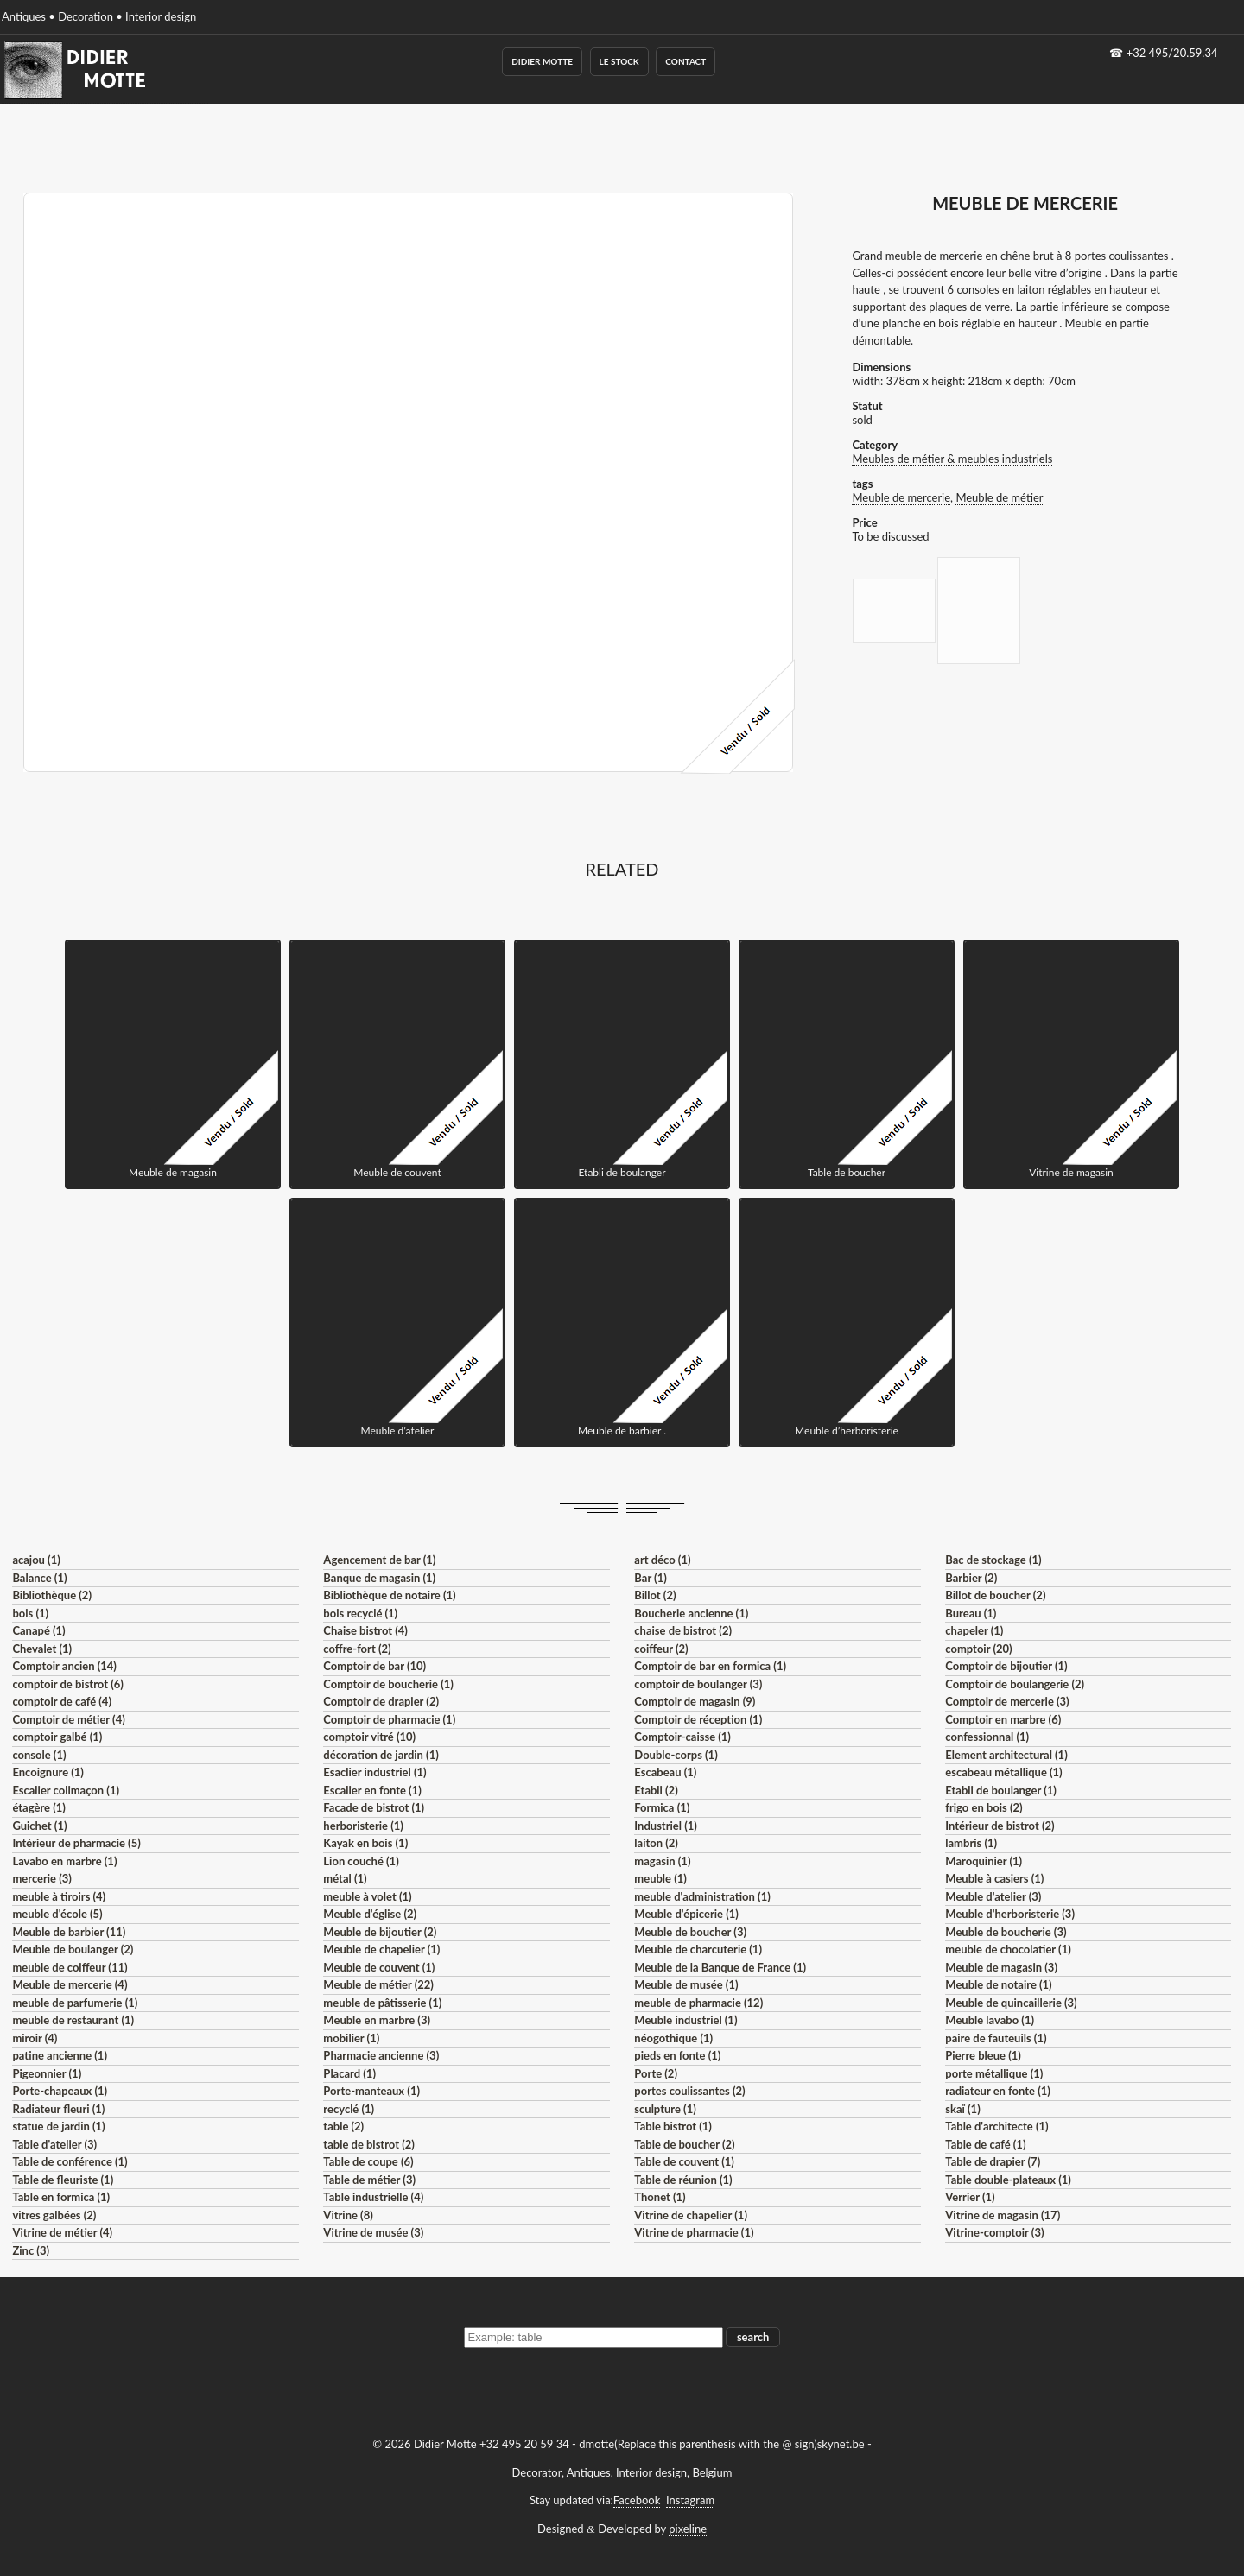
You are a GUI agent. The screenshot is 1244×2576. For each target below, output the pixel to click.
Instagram (690, 2500)
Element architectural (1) (1006, 1755)
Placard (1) (349, 2073)
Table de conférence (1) (69, 2161)
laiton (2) (656, 1843)
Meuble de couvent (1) (379, 1967)
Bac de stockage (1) (993, 1559)
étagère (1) (38, 1807)
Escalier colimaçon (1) (65, 1790)
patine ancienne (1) (59, 2055)
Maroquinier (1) (983, 1861)
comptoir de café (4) (61, 1701)
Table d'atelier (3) (54, 2144)
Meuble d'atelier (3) (993, 1896)
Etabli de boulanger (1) (1001, 1790)
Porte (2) (655, 2073)
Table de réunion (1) (683, 2180)
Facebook (636, 2500)
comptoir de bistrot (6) (67, 1684)
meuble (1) (660, 1878)
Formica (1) (661, 1807)
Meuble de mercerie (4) (69, 1984)
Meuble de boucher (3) (690, 1932)
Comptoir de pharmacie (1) (389, 1719)
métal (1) (344, 1878)
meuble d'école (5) (57, 1914)
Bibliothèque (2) (52, 1595)
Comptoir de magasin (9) (694, 1701)
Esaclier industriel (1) (374, 1772)
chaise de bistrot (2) (683, 1630)
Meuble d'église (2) (369, 1914)
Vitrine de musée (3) (373, 2232)
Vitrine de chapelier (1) (690, 2215)
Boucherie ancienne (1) (691, 1613)
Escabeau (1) (665, 1772)
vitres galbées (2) (54, 2215)
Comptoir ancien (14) (64, 1666)
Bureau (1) (970, 1613)
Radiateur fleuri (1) (58, 2109)
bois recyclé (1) (360, 1613)
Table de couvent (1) (684, 2161)
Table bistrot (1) (673, 2126)
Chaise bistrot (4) (365, 1630)
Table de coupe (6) (368, 2161)
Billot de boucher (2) (995, 1595)
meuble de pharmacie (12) (698, 2003)
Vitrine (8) (347, 2215)
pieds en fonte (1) (677, 2055)
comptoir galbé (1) (57, 1737)
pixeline (688, 2528)
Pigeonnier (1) (46, 2073)
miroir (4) (34, 2038)
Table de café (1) (985, 2144)
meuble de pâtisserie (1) (382, 2003)
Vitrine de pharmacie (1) (693, 2232)
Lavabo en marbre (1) (64, 1861)
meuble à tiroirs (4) (58, 1896)
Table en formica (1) (61, 2197)
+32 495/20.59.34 (1172, 53)
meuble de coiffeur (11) (69, 1967)
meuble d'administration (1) (702, 1896)
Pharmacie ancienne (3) (381, 2055)
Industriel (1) (665, 1825)
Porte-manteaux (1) (371, 2091)
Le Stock (619, 61)
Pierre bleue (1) (983, 2055)
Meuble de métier (999, 497)
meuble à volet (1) (367, 1896)
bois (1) (30, 1613)
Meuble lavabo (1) (989, 2020)
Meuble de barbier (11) (68, 1932)
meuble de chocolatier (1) (1008, 1949)
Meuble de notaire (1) (998, 1984)
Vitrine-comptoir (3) (994, 2232)
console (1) (39, 1755)
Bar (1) (650, 1578)
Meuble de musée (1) (686, 1984)
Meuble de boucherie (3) (1005, 1932)
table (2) (343, 2126)
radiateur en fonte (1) (997, 2091)
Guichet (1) (39, 1825)
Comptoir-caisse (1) (682, 1737)
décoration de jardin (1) (380, 1755)
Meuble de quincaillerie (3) (1010, 2003)
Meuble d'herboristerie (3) (1010, 1914)
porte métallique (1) (994, 2073)
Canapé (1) (38, 1630)
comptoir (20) (978, 1648)
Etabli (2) (655, 1790)
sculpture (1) (664, 2109)
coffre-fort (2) (356, 1648)
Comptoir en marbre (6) (1003, 1719)
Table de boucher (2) (684, 2144)
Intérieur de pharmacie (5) (76, 1843)
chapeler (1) (974, 1630)
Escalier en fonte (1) (372, 1790)
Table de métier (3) (369, 2180)
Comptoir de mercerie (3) (1007, 1701)
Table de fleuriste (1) (62, 2180)
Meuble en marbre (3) (376, 2020)
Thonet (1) (659, 2197)
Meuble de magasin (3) (1001, 1967)
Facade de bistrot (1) (373, 1807)
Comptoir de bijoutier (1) (1006, 1666)
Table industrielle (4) (373, 2197)
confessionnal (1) (987, 1737)
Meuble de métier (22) (378, 1984)
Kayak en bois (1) (365, 1843)
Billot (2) (655, 1595)
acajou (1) (36, 1559)
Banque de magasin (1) (379, 1578)
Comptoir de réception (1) (698, 1719)
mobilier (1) (351, 2038)
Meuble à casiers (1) (994, 1878)
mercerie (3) (42, 1878)
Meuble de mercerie (901, 497)
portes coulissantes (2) (689, 2091)
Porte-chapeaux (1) (59, 2091)
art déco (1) (662, 1559)
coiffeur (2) (661, 1648)
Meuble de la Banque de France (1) (720, 1967)
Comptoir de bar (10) (374, 1666)
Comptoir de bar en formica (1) (710, 1666)
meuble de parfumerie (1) (74, 2003)
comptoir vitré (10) (369, 1737)
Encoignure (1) (48, 1772)
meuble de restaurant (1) (73, 2020)
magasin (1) (662, 1861)
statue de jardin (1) (58, 2126)
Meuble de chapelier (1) (381, 1949)
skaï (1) (962, 2109)
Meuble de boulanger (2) (72, 1949)
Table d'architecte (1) (996, 2126)
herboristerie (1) (363, 1825)
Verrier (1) (969, 2197)
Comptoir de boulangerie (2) (1014, 1684)
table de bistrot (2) (369, 2144)
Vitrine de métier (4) (62, 2232)
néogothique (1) (673, 2038)
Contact (685, 61)
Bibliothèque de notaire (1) (389, 1595)
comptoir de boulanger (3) (698, 1684)
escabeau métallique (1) (1003, 1772)
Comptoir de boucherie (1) (388, 1684)
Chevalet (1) (42, 1648)
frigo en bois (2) (983, 1807)
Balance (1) (39, 1578)
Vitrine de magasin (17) (1002, 2215)
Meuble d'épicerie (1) (686, 1914)
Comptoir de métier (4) (68, 1719)
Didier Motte (542, 61)
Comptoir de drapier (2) (381, 1701)
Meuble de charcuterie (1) (698, 1949)
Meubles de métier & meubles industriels (952, 458)
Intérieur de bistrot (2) (999, 1825)
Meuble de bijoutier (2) (379, 1932)
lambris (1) (971, 1843)
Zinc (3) (30, 2250)
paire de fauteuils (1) (995, 2038)
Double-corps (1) (675, 1755)
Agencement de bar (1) (379, 1559)
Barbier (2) (971, 1578)
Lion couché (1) (360, 1861)
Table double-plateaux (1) (1008, 2180)
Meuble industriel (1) (685, 2020)
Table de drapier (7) (992, 2161)
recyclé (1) (348, 2109)
